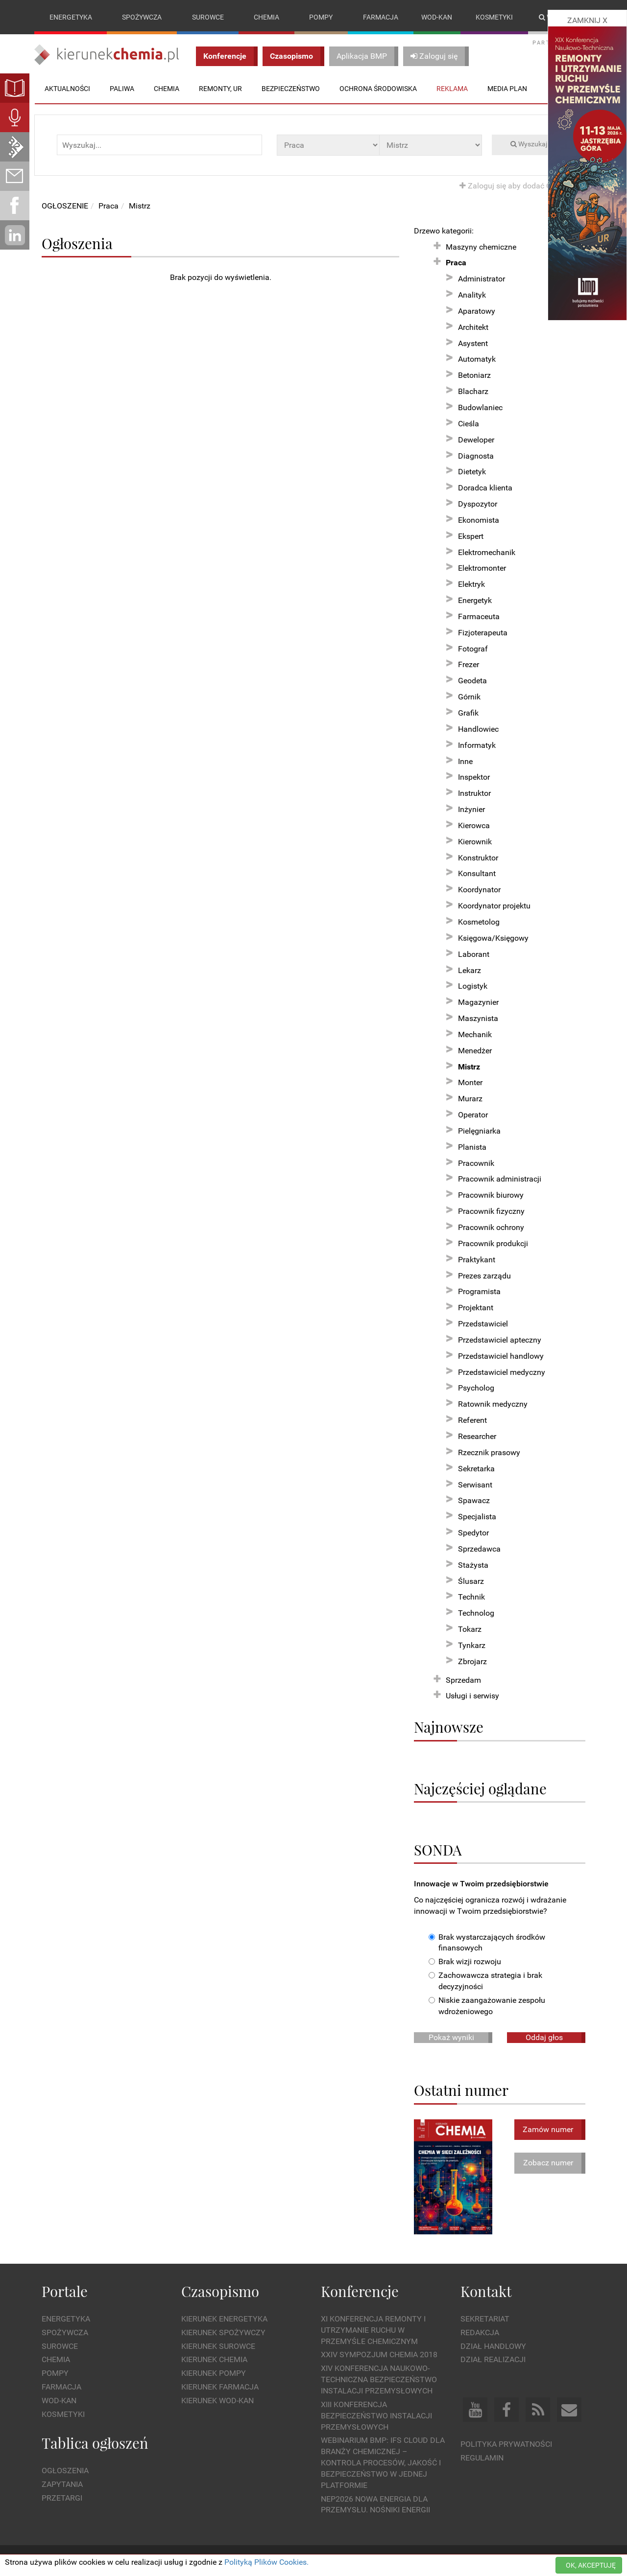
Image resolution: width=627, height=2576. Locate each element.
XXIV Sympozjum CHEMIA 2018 (379, 2355)
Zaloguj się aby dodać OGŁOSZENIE (526, 185)
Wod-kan (436, 17)
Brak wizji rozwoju (465, 1962)
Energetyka (70, 17)
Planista (472, 1147)
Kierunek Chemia (214, 2360)
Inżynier (471, 809)
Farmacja (380, 17)
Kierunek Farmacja (220, 2386)
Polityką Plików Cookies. (266, 2562)
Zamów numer (548, 2129)
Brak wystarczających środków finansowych (487, 1942)
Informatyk (477, 745)
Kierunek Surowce (218, 2346)
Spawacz (474, 1501)
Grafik (468, 713)
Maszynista (478, 1018)
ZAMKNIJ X (587, 20)
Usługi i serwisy (472, 1696)
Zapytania (62, 2484)
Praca (108, 205)
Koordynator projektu (494, 905)
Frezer (468, 665)
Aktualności (67, 89)
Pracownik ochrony (491, 1227)
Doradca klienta (485, 487)
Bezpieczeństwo (291, 89)
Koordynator (479, 890)
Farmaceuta (479, 616)
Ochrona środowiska (378, 89)
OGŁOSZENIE (65, 205)
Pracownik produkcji (493, 1243)
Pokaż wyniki (451, 2037)
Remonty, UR (220, 89)
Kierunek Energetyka (224, 2318)
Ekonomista (478, 520)
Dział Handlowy (493, 2346)
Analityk (472, 295)
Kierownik (475, 841)
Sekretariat (484, 2318)
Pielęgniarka (479, 1131)
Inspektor (474, 777)
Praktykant (476, 1259)
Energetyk (475, 600)
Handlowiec (478, 729)
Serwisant (475, 1484)
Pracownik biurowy (491, 1195)
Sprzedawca (479, 1549)
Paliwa (122, 89)
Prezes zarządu (484, 1275)
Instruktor (474, 793)
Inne (465, 761)
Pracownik (476, 1163)
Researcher (477, 1436)
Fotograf (473, 648)
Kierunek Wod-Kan (217, 2400)
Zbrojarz (472, 1661)
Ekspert (470, 536)
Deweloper (476, 439)
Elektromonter (482, 568)
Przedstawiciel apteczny (499, 1340)
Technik (471, 1597)
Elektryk (471, 584)
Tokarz (470, 1629)
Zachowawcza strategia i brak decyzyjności (485, 1981)
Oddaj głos (544, 2037)
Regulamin (482, 2457)
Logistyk (472, 986)
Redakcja (479, 2332)
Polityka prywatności (506, 2444)
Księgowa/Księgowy (493, 938)
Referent (472, 1420)
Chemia (266, 17)
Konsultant (477, 874)
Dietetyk (472, 472)
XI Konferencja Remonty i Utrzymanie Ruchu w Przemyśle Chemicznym (373, 2330)
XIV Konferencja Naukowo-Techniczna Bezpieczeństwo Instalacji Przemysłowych (379, 2380)
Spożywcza (142, 17)
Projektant (475, 1307)
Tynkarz (471, 1645)
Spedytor (473, 1532)
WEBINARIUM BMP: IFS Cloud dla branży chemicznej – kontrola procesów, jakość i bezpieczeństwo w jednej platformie (383, 2463)
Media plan (507, 89)
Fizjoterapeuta (482, 632)
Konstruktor (478, 857)
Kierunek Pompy (213, 2373)
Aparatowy (476, 311)
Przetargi (62, 2498)
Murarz (470, 1098)
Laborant (473, 954)
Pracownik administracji (499, 1179)
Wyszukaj (528, 144)
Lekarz (469, 970)
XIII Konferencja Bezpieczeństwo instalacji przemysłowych (376, 2416)
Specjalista (477, 1516)
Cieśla (468, 423)
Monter (470, 1083)
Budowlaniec (480, 407)
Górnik (469, 696)
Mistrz (139, 205)
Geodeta (472, 681)
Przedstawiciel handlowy (501, 1356)
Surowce (208, 17)
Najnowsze (448, 1727)
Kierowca (474, 825)
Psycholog (476, 1388)
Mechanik (475, 1034)
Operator (473, 1114)
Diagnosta (476, 456)
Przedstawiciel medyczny (501, 1372)
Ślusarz (471, 1581)
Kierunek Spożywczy (223, 2332)
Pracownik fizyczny (491, 1211)
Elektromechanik (486, 552)
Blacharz (473, 391)
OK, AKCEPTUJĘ (591, 2565)
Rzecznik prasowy (489, 1452)
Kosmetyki (494, 17)
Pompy (321, 17)
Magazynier (478, 1002)
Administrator (481, 278)
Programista (479, 1292)
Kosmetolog (479, 922)
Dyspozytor (477, 504)
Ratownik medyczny (493, 1404)
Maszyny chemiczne (481, 247)
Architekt (473, 327)
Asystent (473, 343)
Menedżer (475, 1050)
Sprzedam (463, 1680)
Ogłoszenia (65, 2470)
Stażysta (473, 1565)
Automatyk (477, 359)
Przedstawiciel (483, 1323)
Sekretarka (476, 1468)
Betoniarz (474, 375)
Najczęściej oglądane (480, 1788)
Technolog (476, 1613)
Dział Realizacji (493, 2360)
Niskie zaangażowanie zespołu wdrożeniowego (487, 2006)
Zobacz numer (548, 2162)
